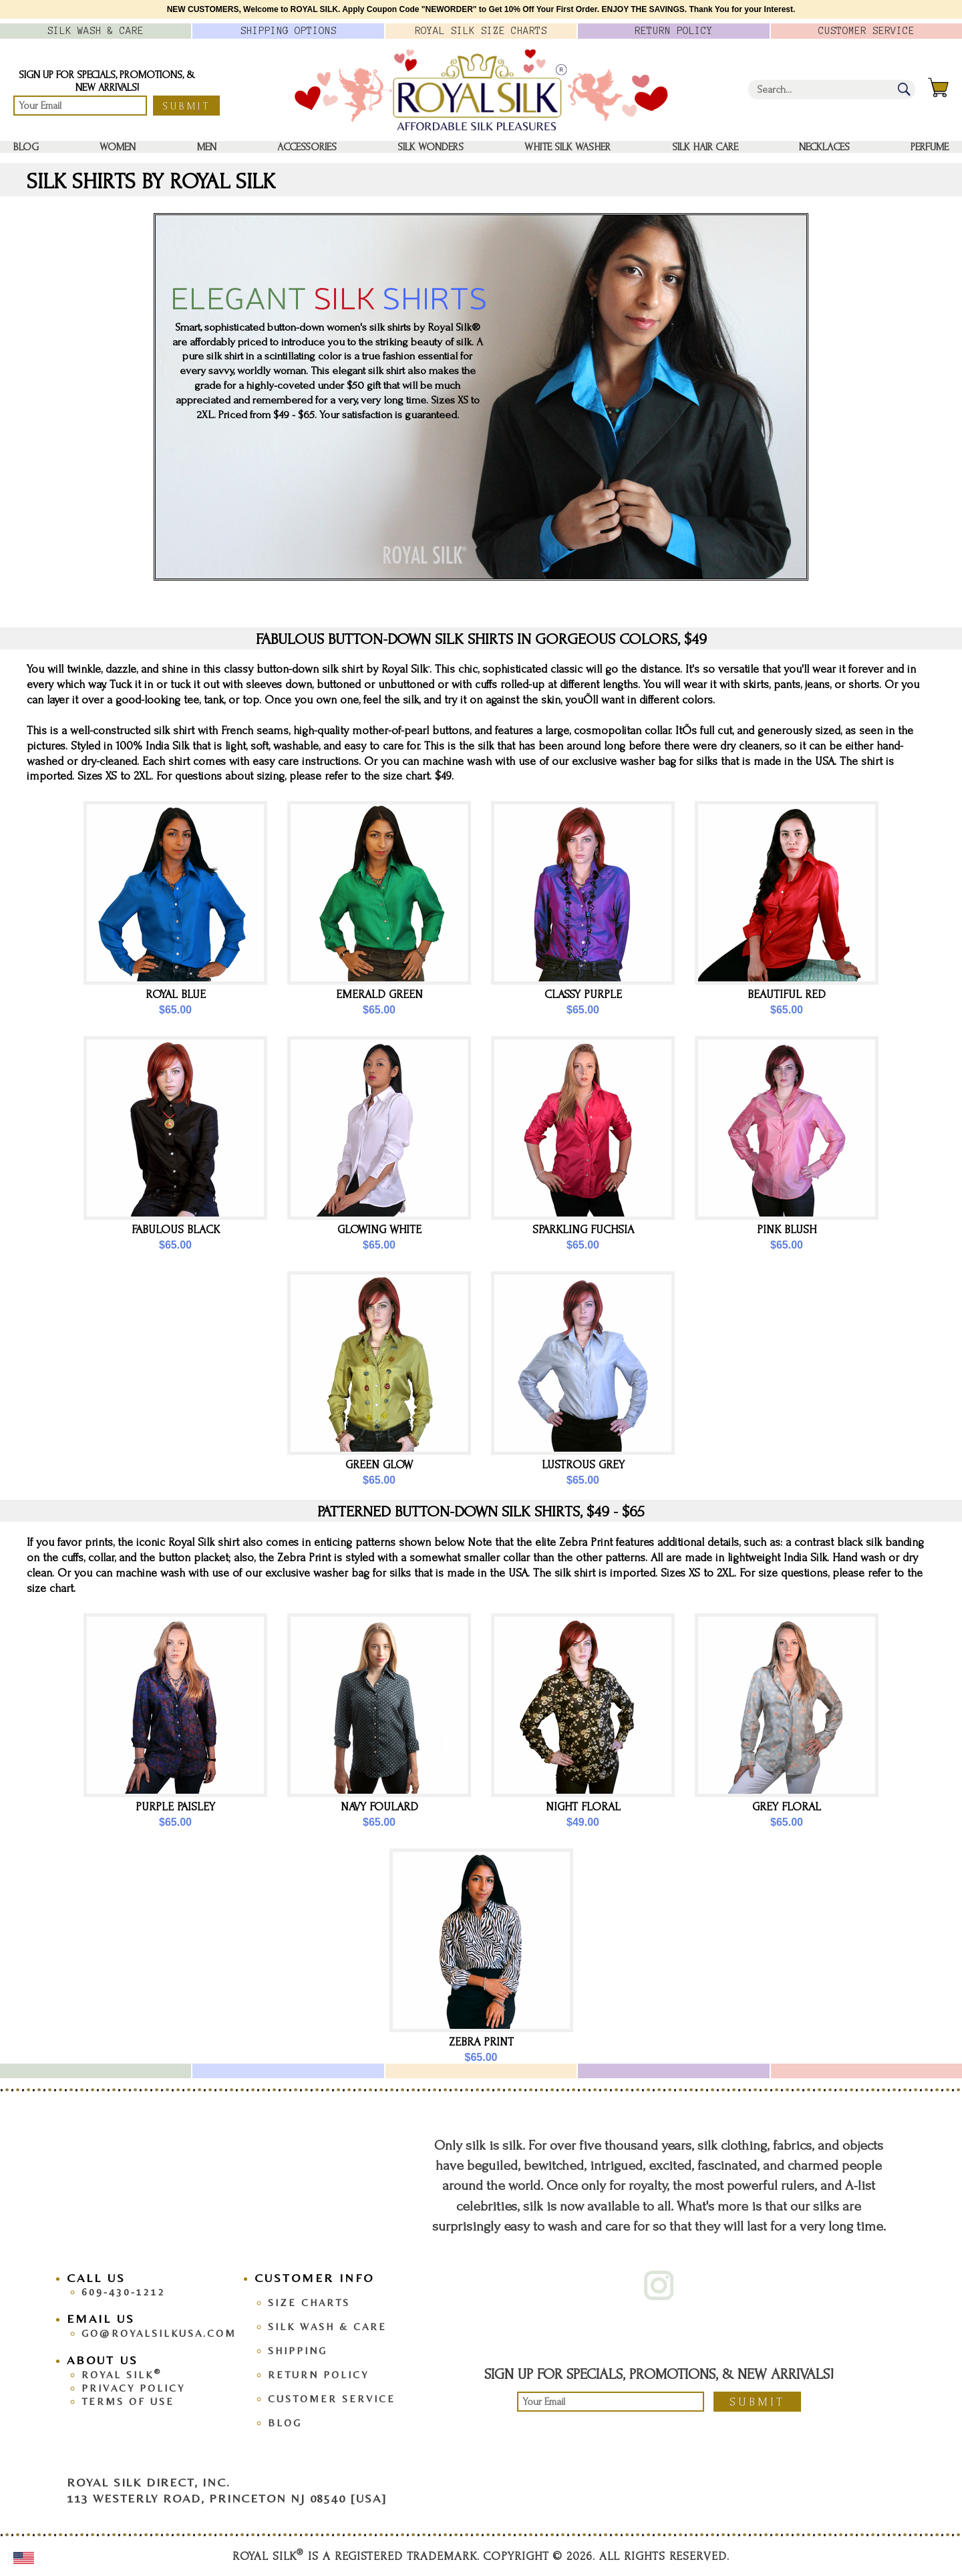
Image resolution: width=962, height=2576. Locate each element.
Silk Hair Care (705, 147)
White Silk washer (567, 147)
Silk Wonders (430, 147)
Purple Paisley (175, 1806)
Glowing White (379, 1229)
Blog (26, 147)
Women (118, 147)
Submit (186, 106)
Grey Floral (786, 1806)
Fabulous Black (176, 1229)
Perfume (930, 147)
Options (288, 30)
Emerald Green (379, 994)
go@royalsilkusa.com (159, 2333)
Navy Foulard (379, 1806)
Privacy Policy (133, 2388)
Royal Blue (176, 994)
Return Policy (318, 2374)
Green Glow (379, 1464)
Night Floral (583, 1806)
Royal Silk (122, 2374)
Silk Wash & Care (327, 2326)
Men (206, 147)
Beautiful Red (787, 994)
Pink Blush (786, 1229)
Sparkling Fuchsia (583, 1229)
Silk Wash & (95, 30)
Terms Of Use (128, 2401)
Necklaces (824, 147)
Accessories (307, 147)
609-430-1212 (124, 2291)
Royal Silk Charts (481, 30)
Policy (674, 30)
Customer (866, 30)
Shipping (297, 2350)
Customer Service (331, 2398)
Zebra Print (481, 2042)
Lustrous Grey (583, 1464)
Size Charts (309, 2302)
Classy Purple (583, 994)
